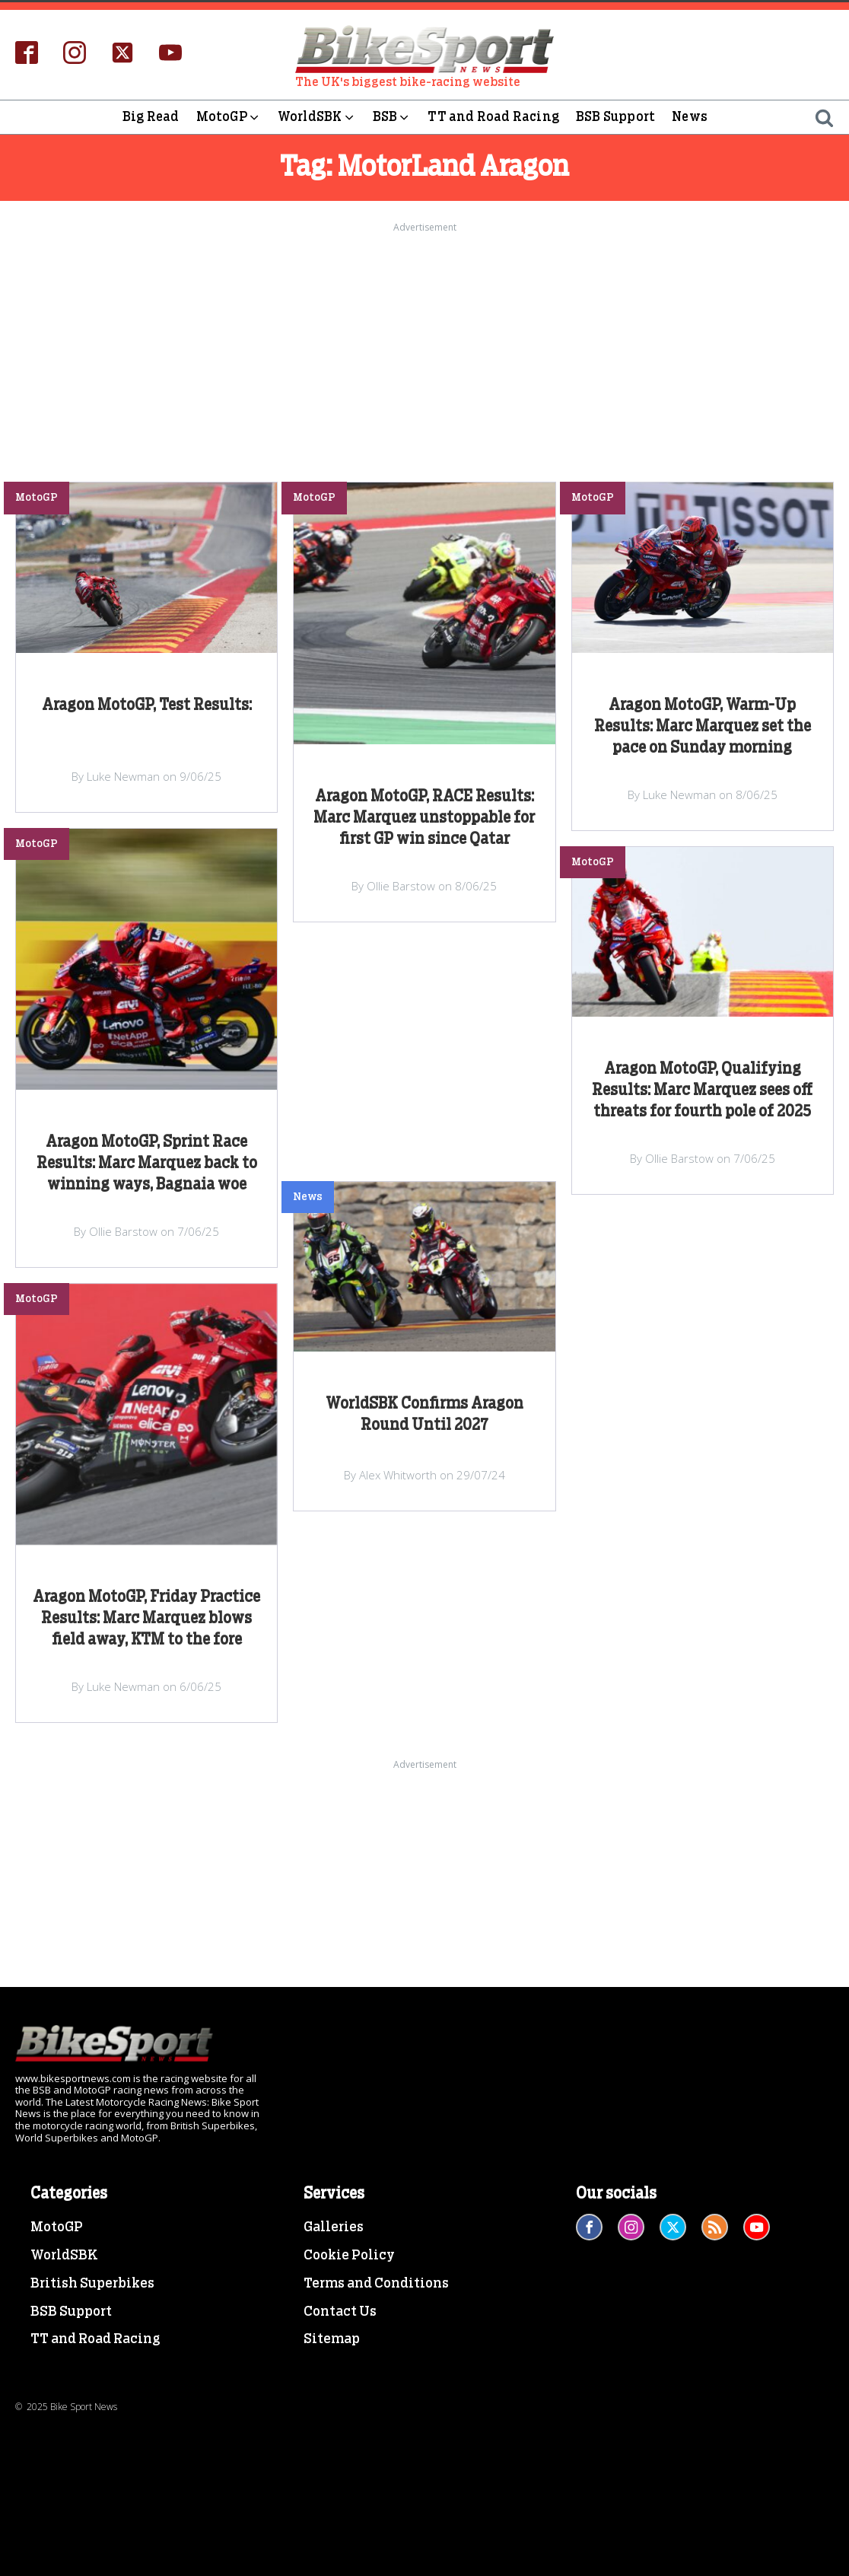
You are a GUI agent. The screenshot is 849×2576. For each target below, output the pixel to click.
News (690, 116)
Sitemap (332, 2339)
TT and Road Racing (493, 116)
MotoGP (228, 117)
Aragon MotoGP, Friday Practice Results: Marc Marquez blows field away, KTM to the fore (146, 1619)
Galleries (334, 2227)
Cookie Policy (349, 2255)
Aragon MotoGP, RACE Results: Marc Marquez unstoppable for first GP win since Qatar (424, 818)
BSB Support (615, 116)
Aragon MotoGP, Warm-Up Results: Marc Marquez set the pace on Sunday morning (702, 727)
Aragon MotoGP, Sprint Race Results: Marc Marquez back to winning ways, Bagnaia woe (147, 1163)
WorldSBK (317, 117)
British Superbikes (92, 2284)
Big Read (151, 116)
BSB (392, 117)
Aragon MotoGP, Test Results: (147, 705)
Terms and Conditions (376, 2284)
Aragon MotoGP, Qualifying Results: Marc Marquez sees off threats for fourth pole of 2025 (702, 1090)
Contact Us (340, 2312)
